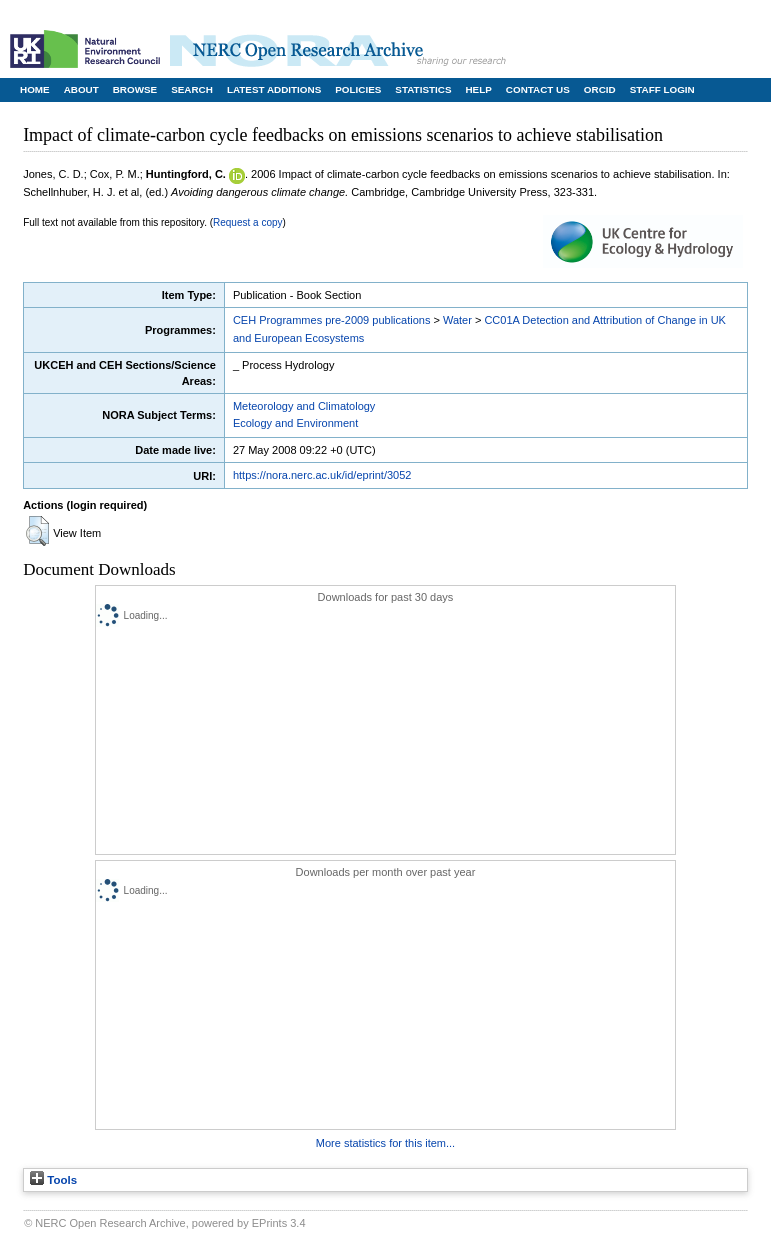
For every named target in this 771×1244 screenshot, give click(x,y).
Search (192, 89)
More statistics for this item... (385, 1143)
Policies (358, 89)
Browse (135, 89)
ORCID (600, 89)
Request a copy (248, 222)
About (81, 89)
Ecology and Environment (295, 423)
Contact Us (538, 89)
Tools (53, 1180)
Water (457, 320)
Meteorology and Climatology (304, 406)
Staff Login (662, 89)
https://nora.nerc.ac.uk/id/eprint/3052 (322, 475)
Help (478, 89)
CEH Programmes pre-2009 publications (331, 320)
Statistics (423, 89)
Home (35, 89)
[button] (37, 531)
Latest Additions (274, 89)
